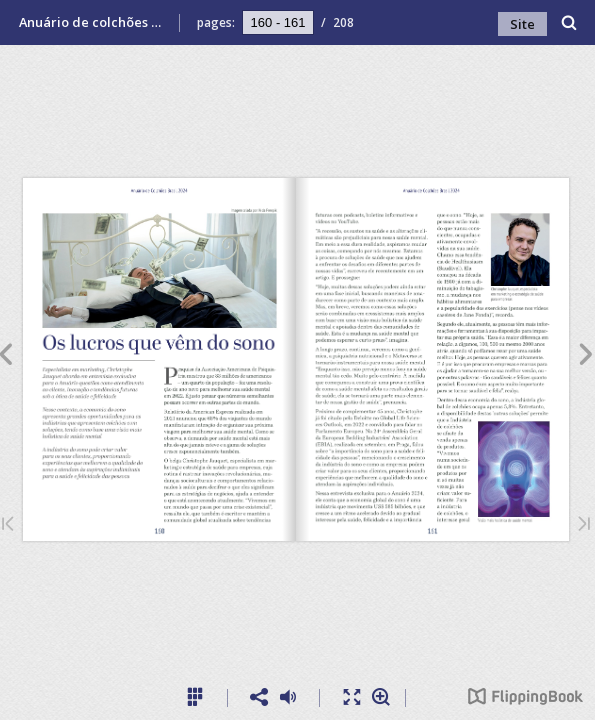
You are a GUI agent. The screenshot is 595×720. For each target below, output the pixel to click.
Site (522, 24)
